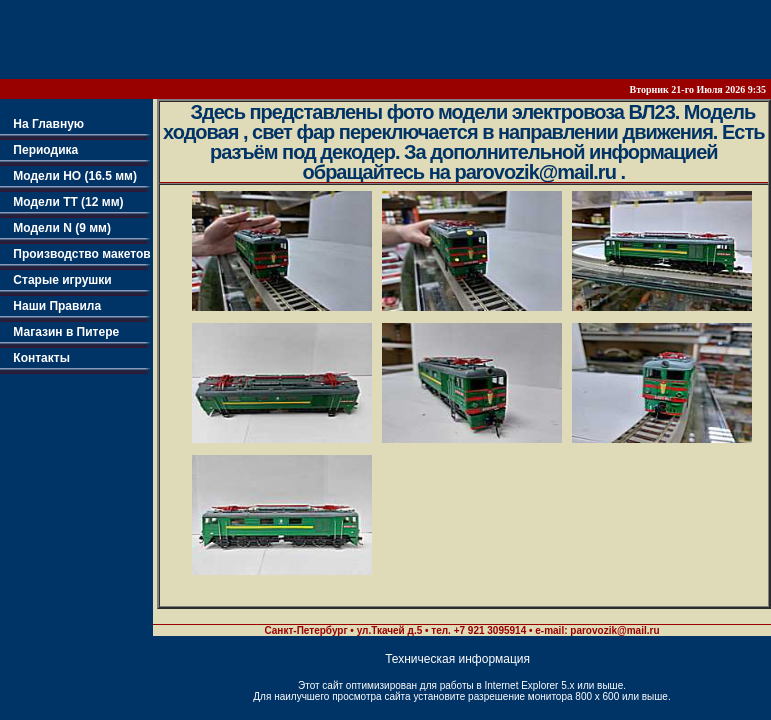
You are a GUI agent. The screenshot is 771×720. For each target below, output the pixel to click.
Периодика (39, 150)
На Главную (42, 124)
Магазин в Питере (59, 332)
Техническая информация (457, 659)
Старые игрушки (56, 280)
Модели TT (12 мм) (62, 202)
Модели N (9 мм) (55, 228)
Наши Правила (50, 306)
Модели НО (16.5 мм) (68, 176)
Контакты (35, 358)
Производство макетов (75, 254)
